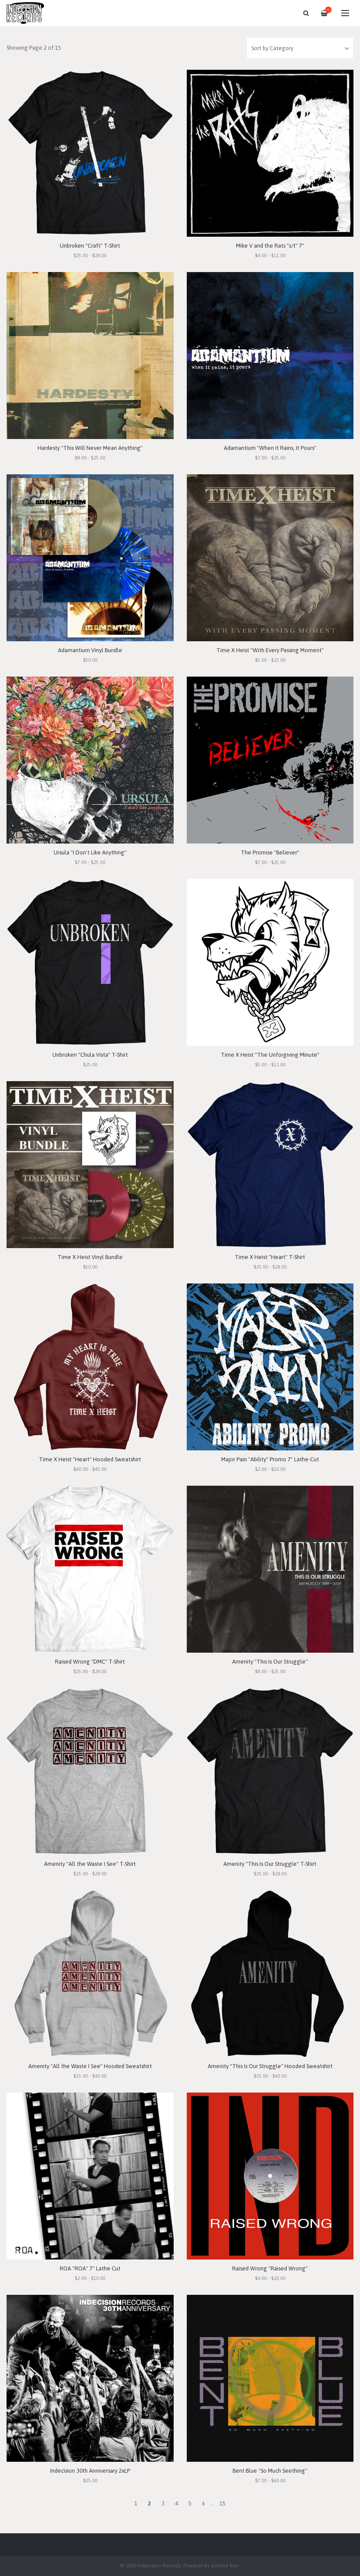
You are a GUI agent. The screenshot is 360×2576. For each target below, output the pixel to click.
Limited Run (225, 2565)
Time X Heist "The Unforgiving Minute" (270, 1054)
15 (222, 2503)
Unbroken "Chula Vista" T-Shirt (90, 1054)
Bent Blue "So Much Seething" (270, 2470)
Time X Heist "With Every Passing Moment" (270, 650)
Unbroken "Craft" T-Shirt (90, 245)
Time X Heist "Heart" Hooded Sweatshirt (90, 1459)
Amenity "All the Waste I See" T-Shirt (90, 1864)
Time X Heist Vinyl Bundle (90, 1257)
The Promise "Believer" (270, 852)
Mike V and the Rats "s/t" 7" (270, 245)
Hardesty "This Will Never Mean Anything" (90, 448)
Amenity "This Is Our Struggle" (270, 1661)
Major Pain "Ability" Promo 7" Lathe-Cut (270, 1459)
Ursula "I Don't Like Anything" (90, 852)
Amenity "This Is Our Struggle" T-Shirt (269, 1864)
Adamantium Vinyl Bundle (90, 650)
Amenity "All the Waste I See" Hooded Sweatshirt (90, 2066)
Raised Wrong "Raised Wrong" (270, 2268)
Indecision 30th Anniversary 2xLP (90, 2470)
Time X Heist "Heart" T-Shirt (270, 1257)
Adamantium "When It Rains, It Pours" (270, 448)
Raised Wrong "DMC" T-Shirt (90, 1661)
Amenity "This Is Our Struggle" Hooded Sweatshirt (270, 2066)
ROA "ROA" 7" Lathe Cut (90, 2268)
